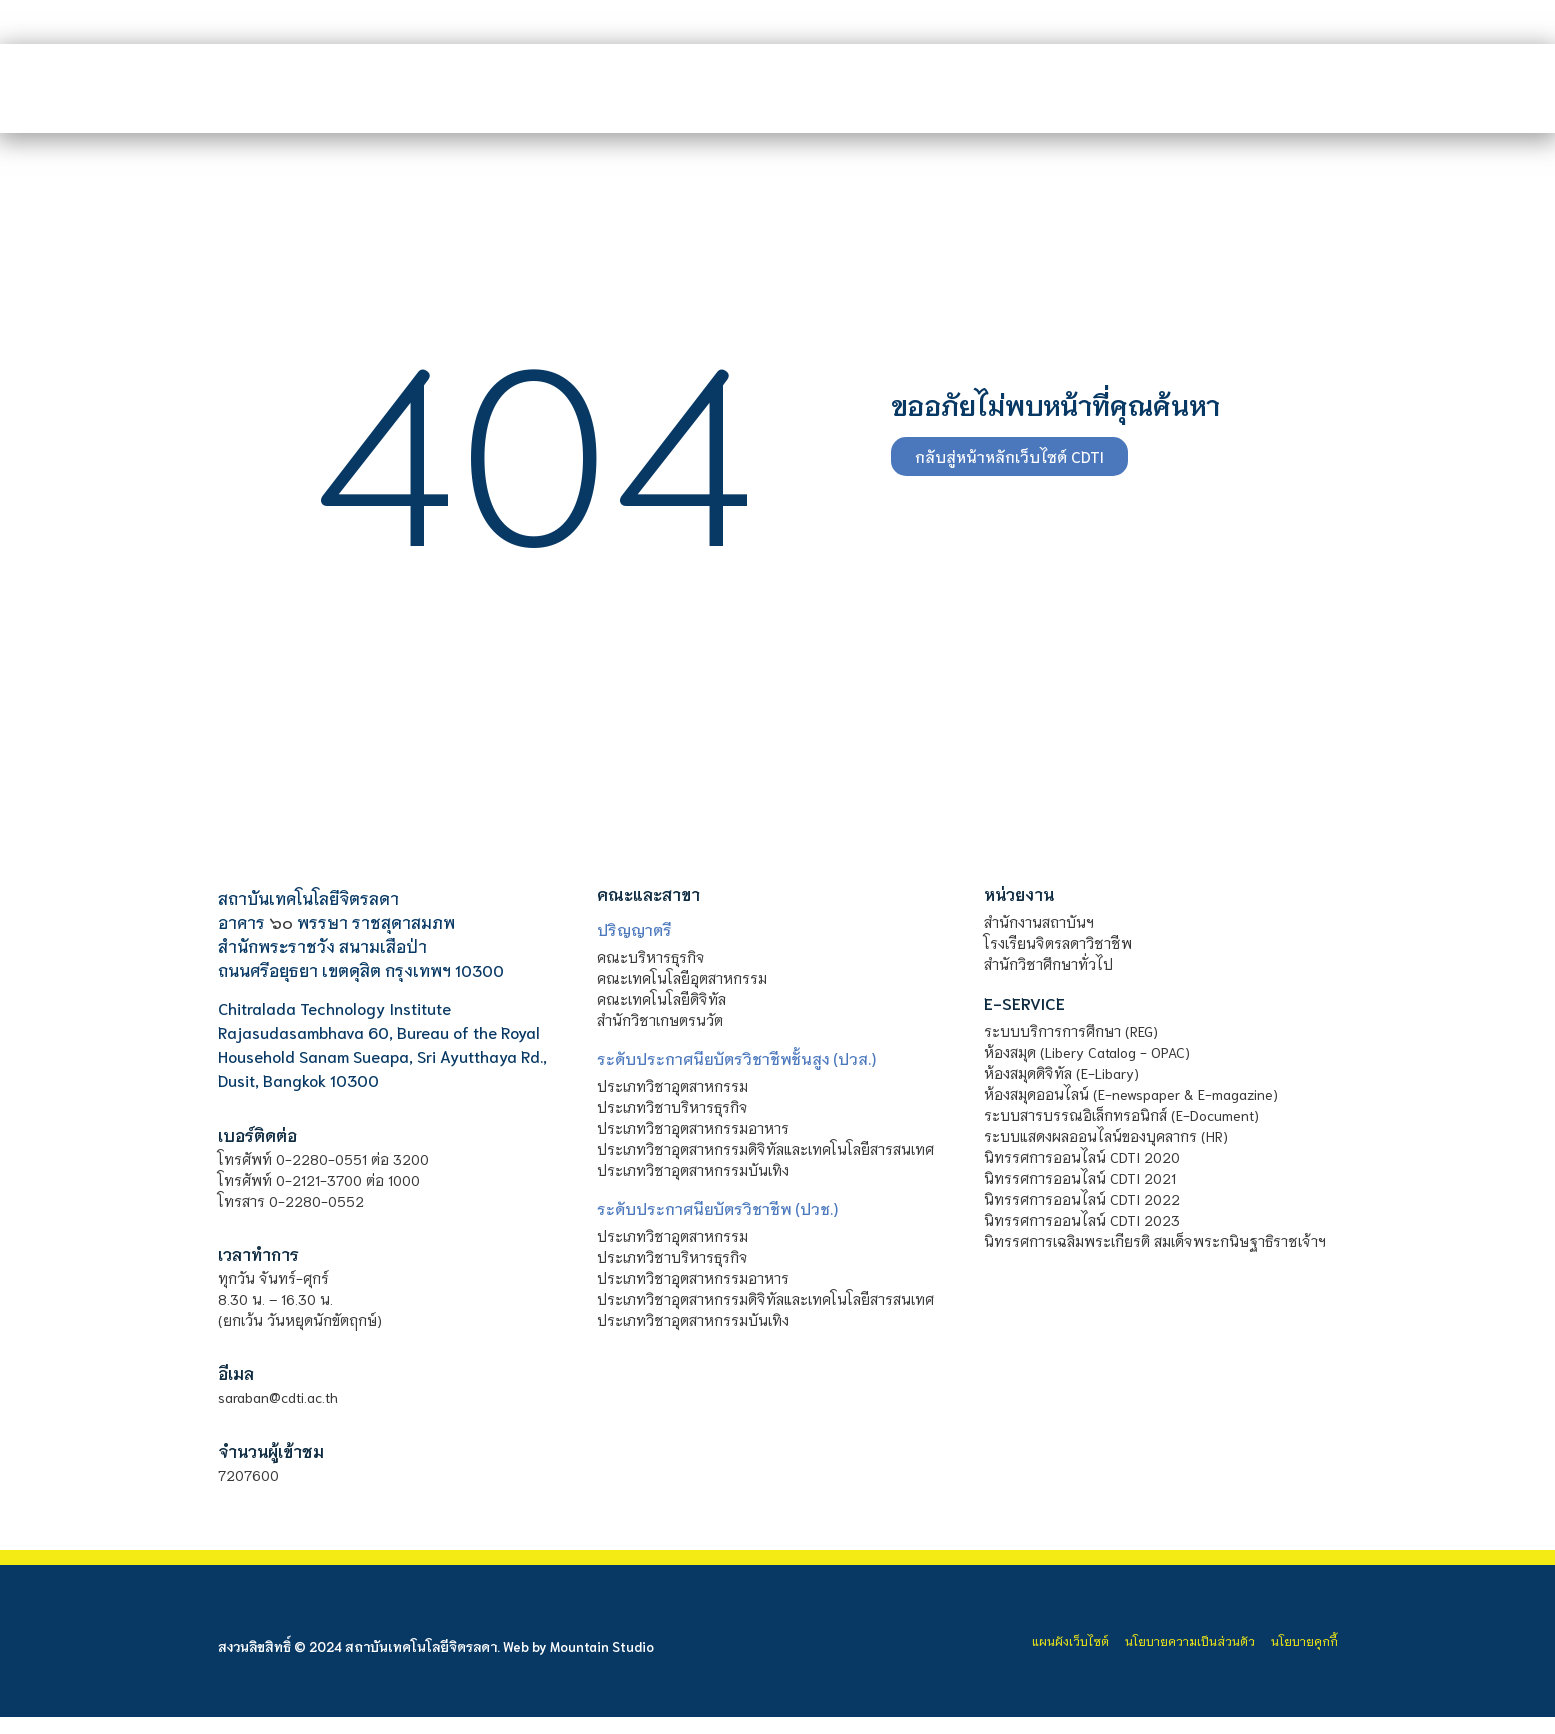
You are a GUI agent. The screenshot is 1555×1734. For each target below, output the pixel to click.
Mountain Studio (602, 1646)
